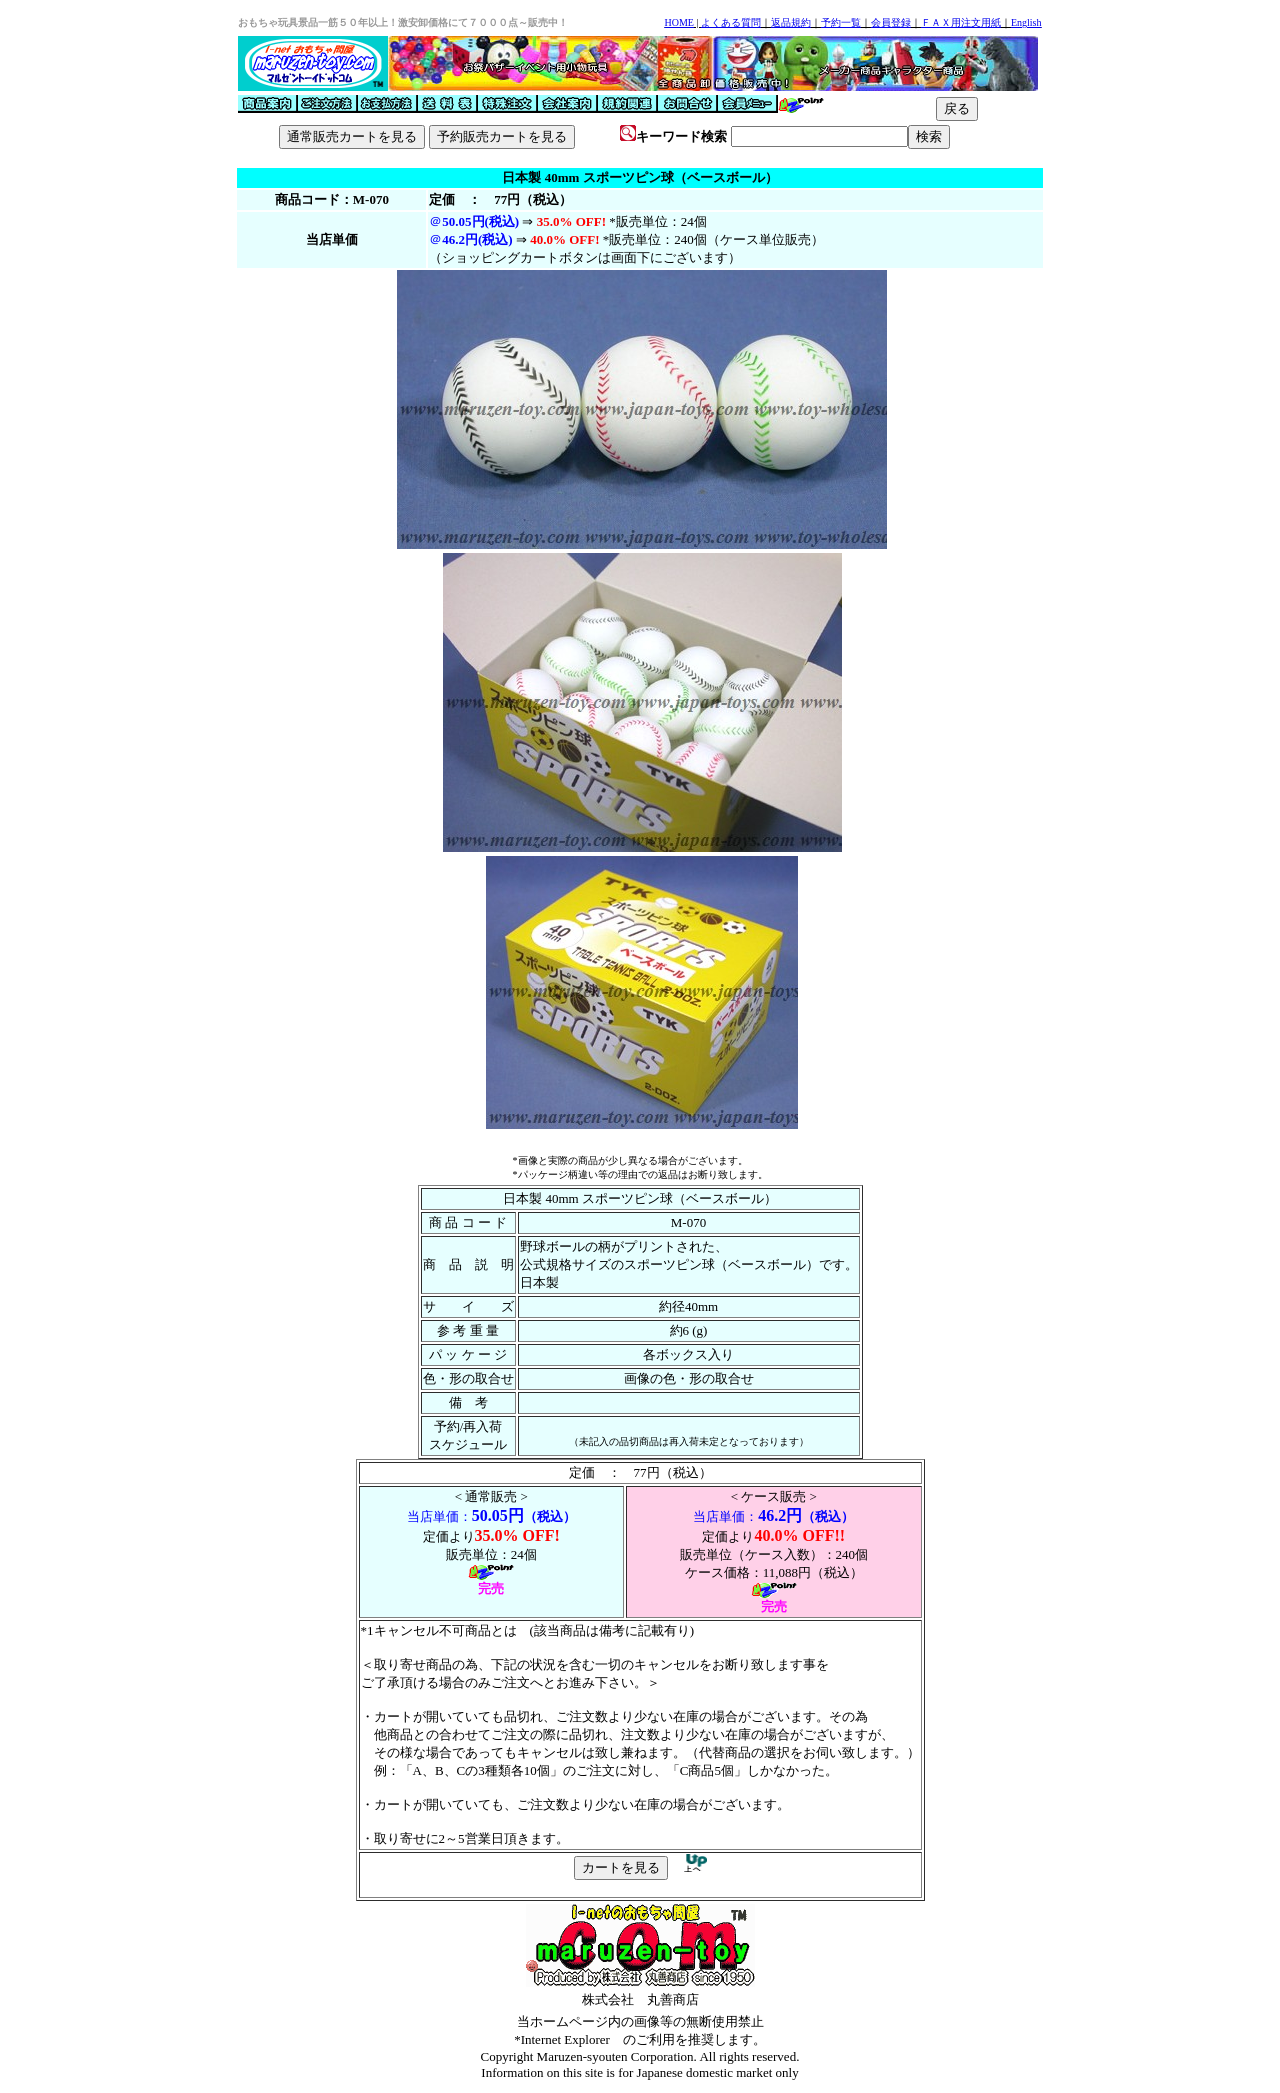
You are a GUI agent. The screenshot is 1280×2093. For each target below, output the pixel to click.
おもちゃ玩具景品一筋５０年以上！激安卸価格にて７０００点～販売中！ (403, 22)
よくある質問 (731, 22)
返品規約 (791, 22)
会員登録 (891, 22)
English (1026, 22)
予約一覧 (841, 22)
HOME (678, 22)
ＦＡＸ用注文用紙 (961, 22)
